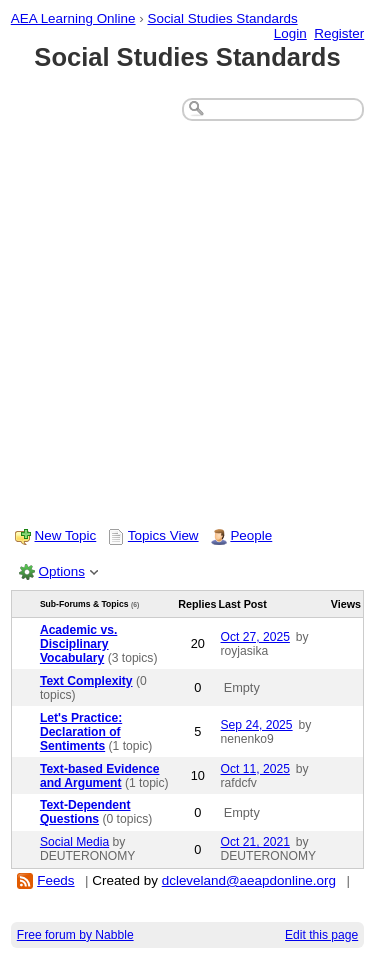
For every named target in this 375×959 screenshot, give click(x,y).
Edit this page (321, 935)
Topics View (163, 535)
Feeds (55, 880)
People (251, 535)
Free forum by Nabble (75, 935)
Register (339, 33)
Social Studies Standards (222, 18)
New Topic (66, 535)
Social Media (74, 842)
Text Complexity (86, 681)
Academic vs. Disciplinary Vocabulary (78, 644)
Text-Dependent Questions (85, 812)
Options (62, 571)
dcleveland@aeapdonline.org (249, 880)
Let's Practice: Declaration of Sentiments (81, 732)
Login (290, 33)
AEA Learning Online (73, 18)
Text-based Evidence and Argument (100, 776)
